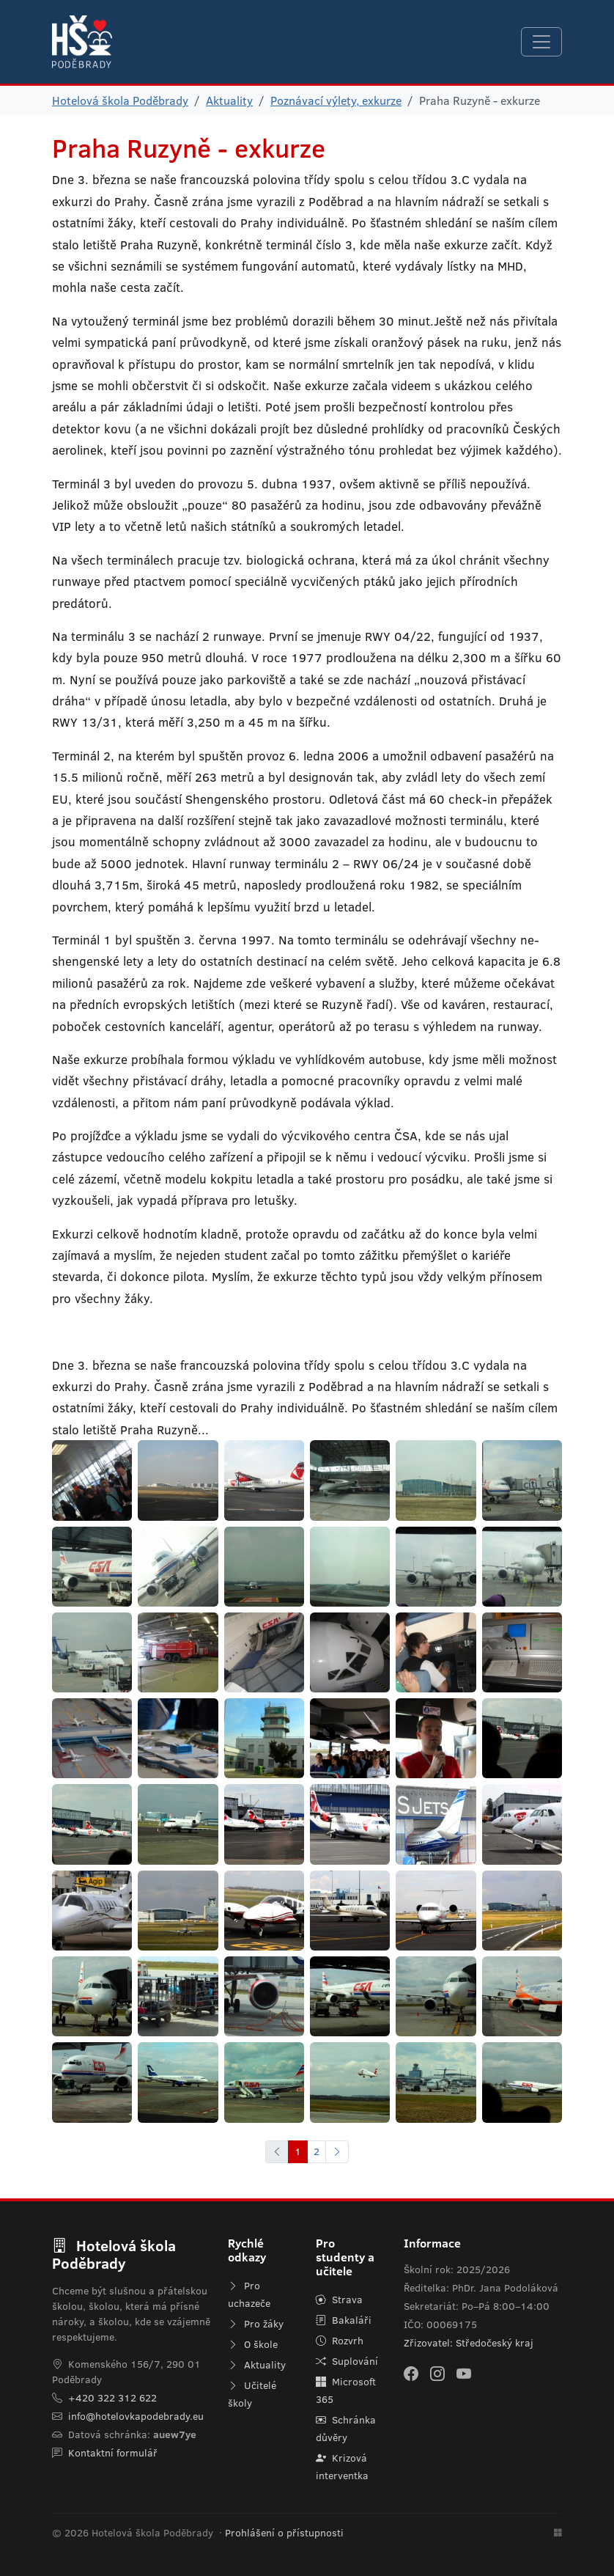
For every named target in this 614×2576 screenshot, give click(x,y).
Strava (339, 2299)
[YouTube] (463, 2374)
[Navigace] (541, 41)
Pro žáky (256, 2323)
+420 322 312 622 (112, 2397)
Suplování (347, 2361)
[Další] (337, 2151)
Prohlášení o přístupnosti (284, 2532)
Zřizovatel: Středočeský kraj (468, 2342)
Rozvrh (339, 2340)
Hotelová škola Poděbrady (120, 100)
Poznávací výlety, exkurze (336, 100)
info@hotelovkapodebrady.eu (136, 2416)
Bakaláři (343, 2320)
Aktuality (229, 100)
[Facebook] (411, 2374)
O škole (253, 2344)
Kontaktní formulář (113, 2452)
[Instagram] (437, 2374)
